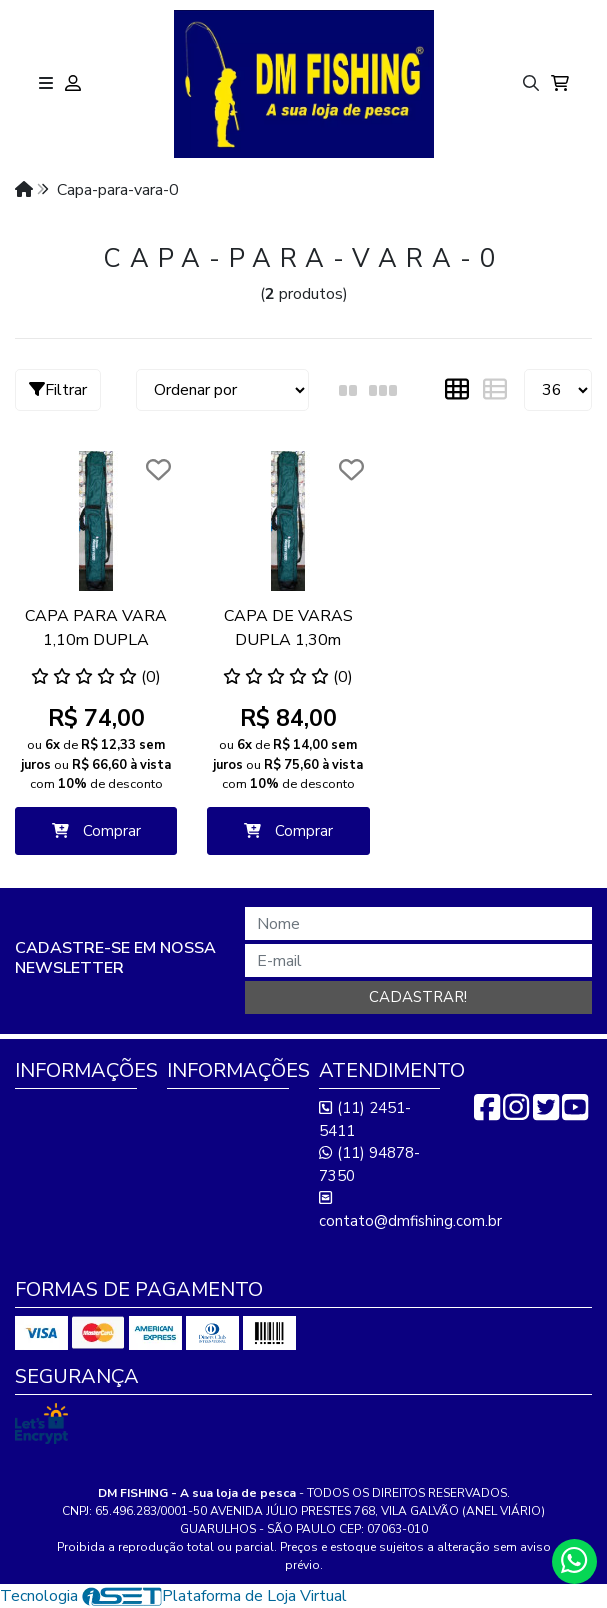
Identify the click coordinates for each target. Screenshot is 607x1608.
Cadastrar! (418, 997)
